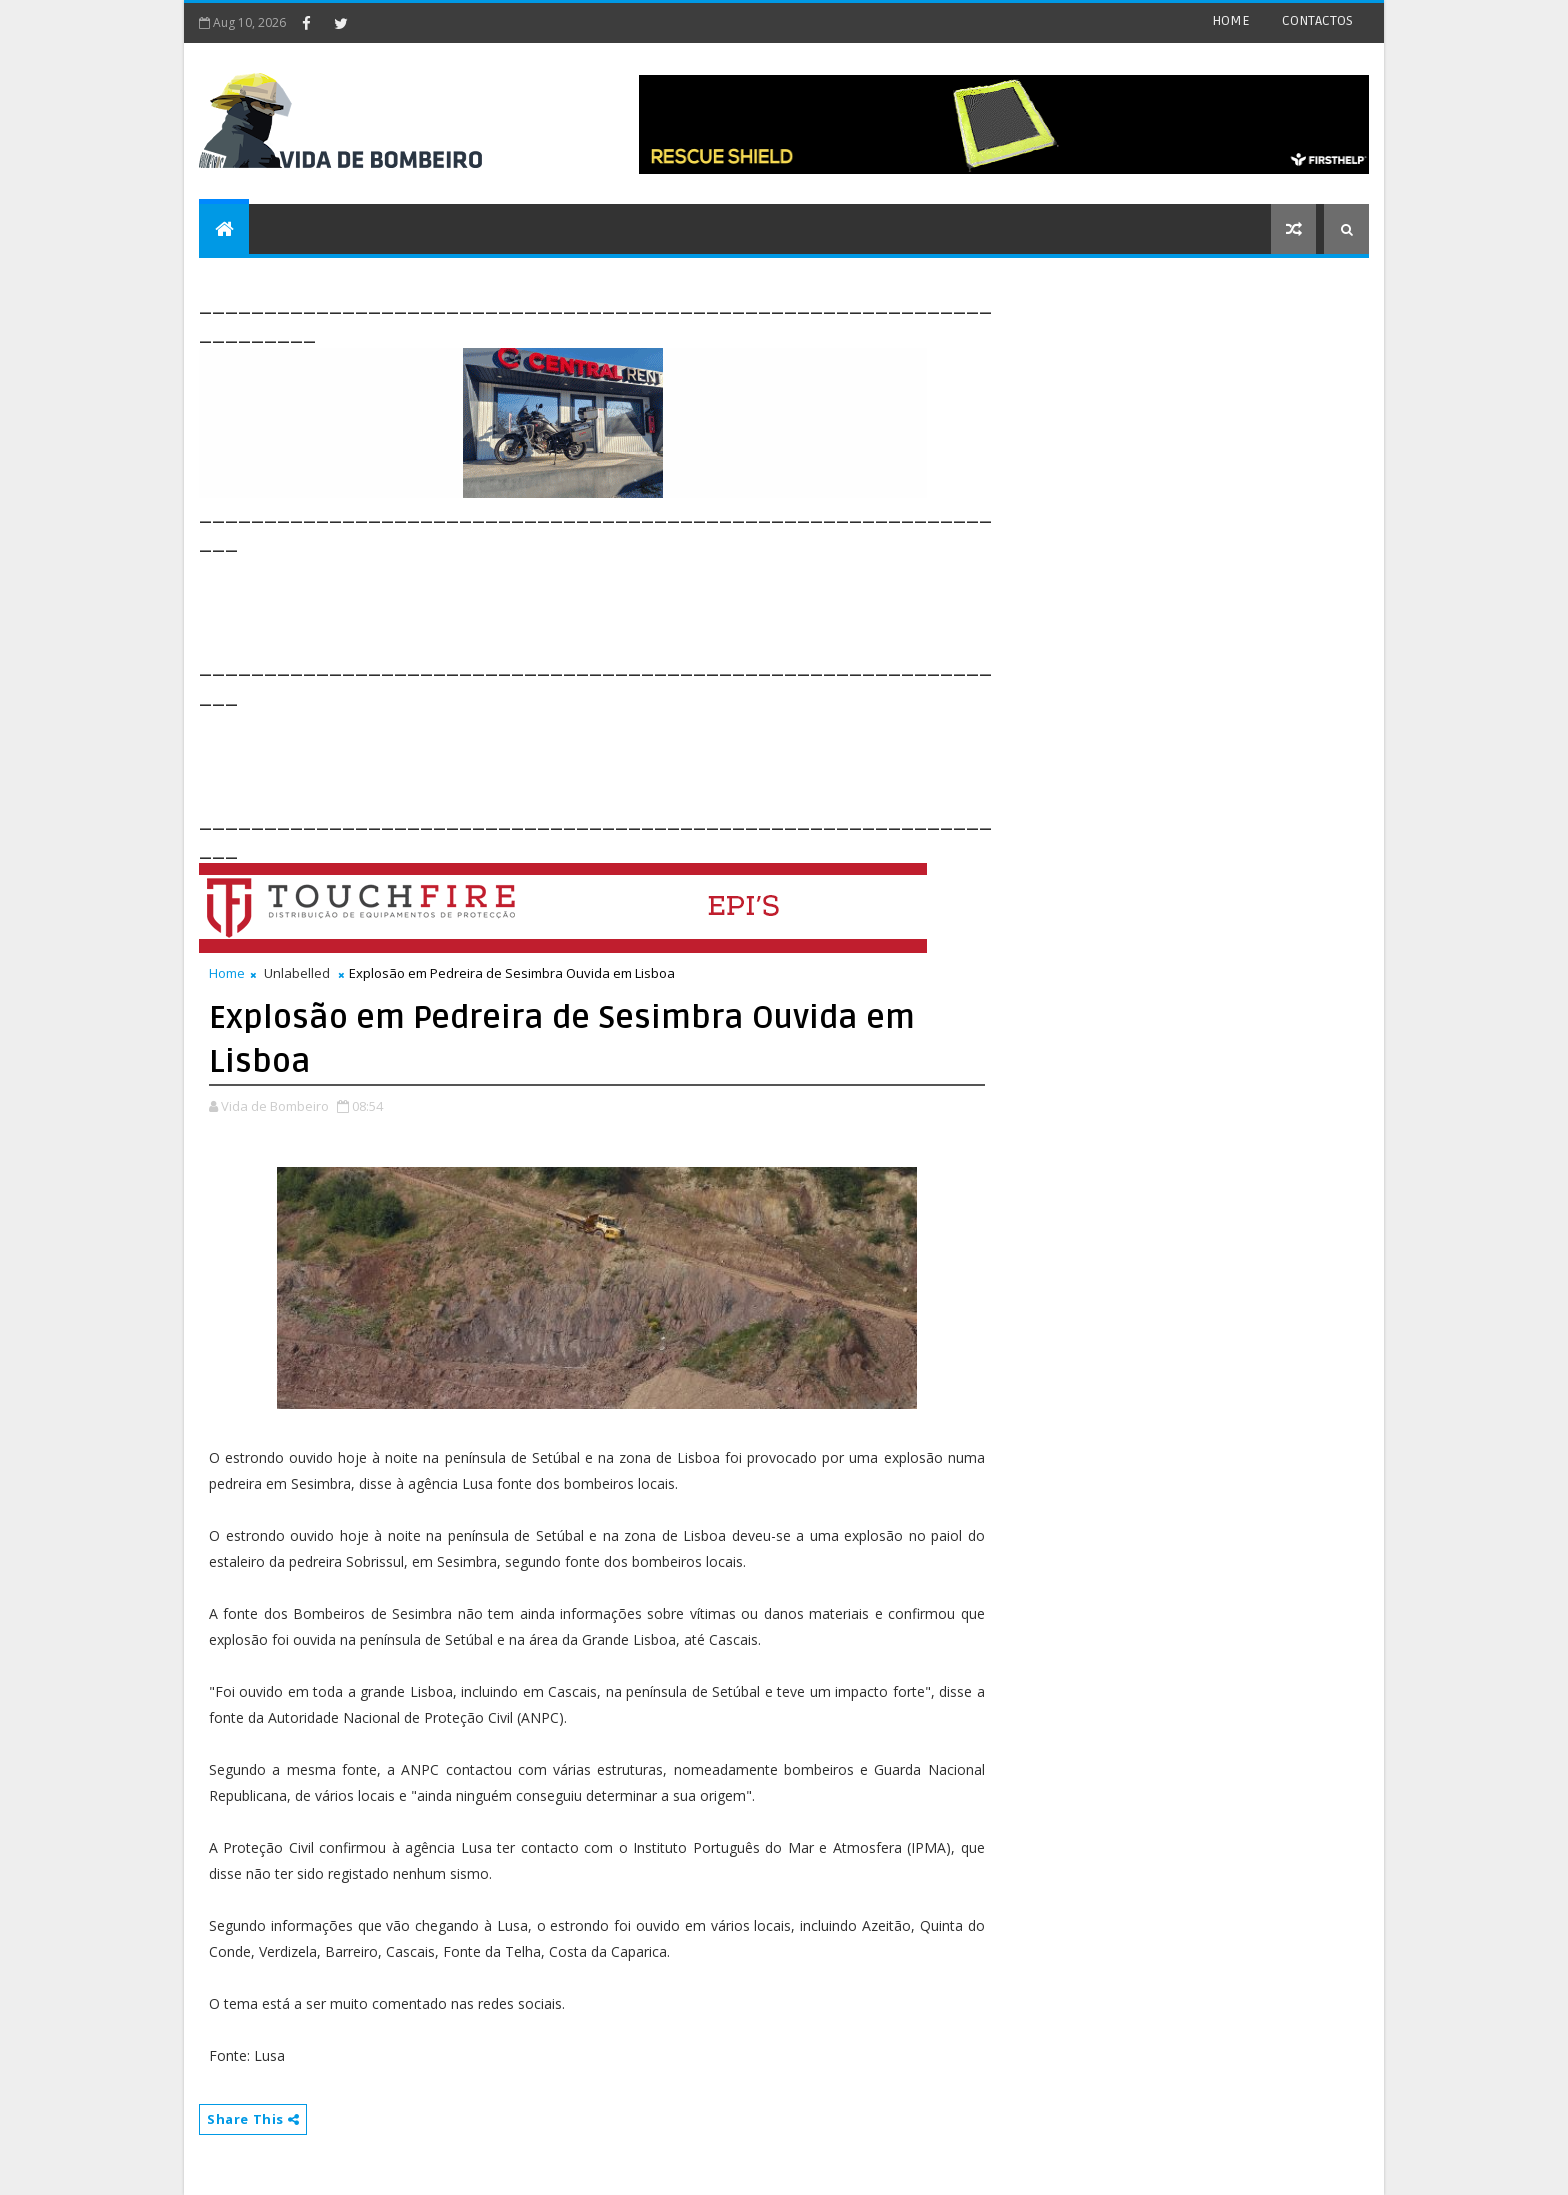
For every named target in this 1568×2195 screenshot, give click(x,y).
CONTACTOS (1317, 20)
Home (227, 973)
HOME (1231, 20)
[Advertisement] (563, 602)
